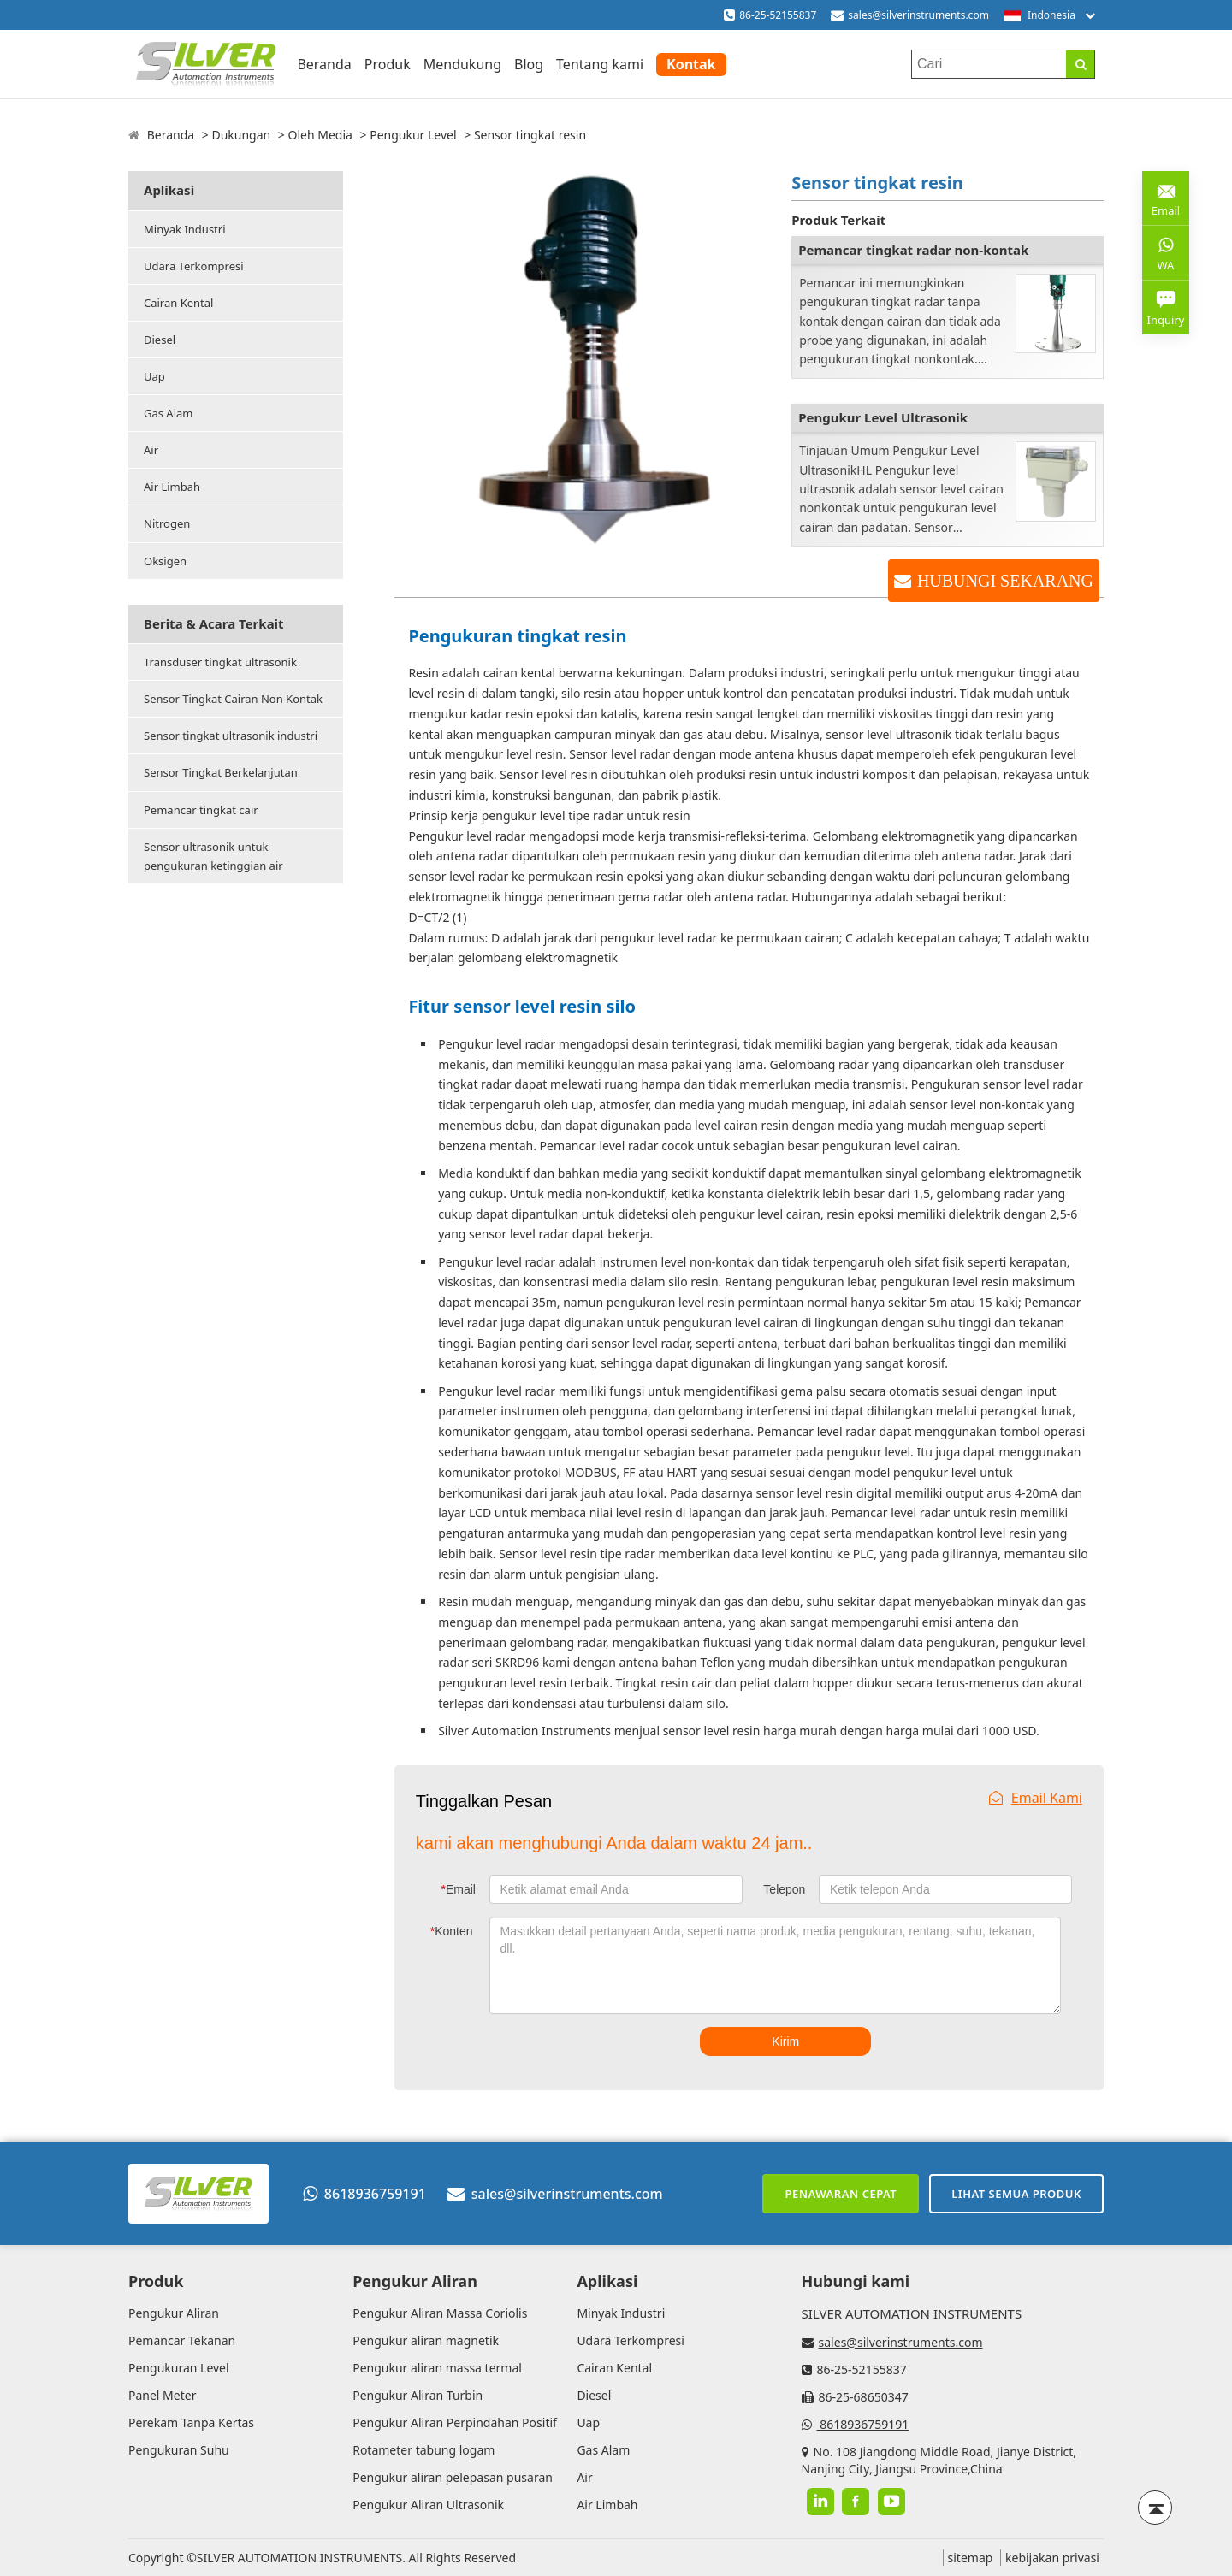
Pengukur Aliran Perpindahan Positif (454, 2422)
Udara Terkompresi (194, 266)
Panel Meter (162, 2395)
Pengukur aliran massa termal (437, 2368)
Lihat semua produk (1016, 2193)
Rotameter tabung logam (423, 2450)
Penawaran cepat (841, 2193)
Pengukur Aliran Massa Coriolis (439, 2313)
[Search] (1080, 64)
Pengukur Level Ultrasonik (883, 417)
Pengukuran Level (178, 2368)
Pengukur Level (413, 135)
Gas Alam (168, 413)
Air (151, 450)
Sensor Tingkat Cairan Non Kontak (233, 698)
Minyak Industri (185, 229)
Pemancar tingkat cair (201, 810)
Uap (154, 376)
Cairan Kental (178, 302)
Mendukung (462, 64)
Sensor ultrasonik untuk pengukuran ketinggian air (213, 856)
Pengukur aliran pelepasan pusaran (452, 2477)
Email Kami (1035, 1797)
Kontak (690, 64)
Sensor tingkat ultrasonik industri (230, 735)
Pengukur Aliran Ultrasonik (428, 2504)
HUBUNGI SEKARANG (1005, 580)
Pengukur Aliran (173, 2313)
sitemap (970, 2557)
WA (1165, 252)
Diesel (159, 339)
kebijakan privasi (1052, 2557)
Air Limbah (172, 486)
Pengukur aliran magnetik (425, 2340)
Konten (451, 1931)
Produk (387, 64)
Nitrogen (167, 523)
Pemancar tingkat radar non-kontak (913, 249)
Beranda (324, 64)
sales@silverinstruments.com (918, 15)
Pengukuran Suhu (178, 2450)
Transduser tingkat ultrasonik (220, 662)
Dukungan (240, 135)
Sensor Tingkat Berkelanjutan (221, 772)
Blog (528, 64)
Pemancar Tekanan (181, 2340)
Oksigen (165, 561)
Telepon (784, 1889)
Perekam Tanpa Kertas (191, 2422)
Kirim (785, 2041)
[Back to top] (1155, 2507)
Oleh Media (319, 135)
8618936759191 (364, 2193)
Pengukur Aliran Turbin (417, 2395)
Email (458, 1889)
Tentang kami (599, 64)
